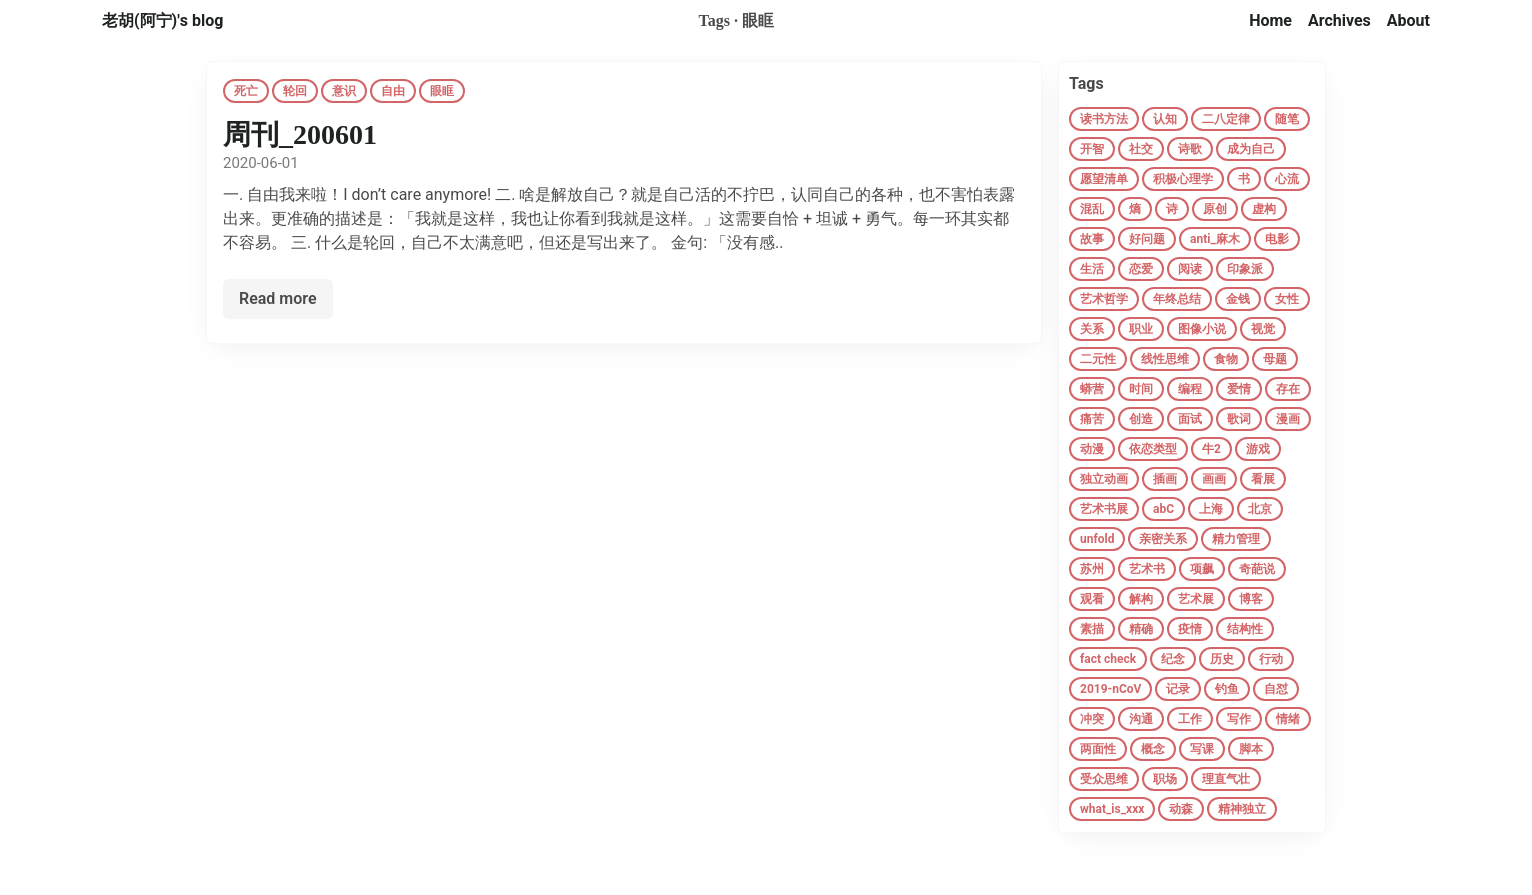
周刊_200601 (300, 134)
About (1408, 20)
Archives (1339, 20)
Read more (278, 298)
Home (1270, 20)
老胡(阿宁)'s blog (162, 20)
